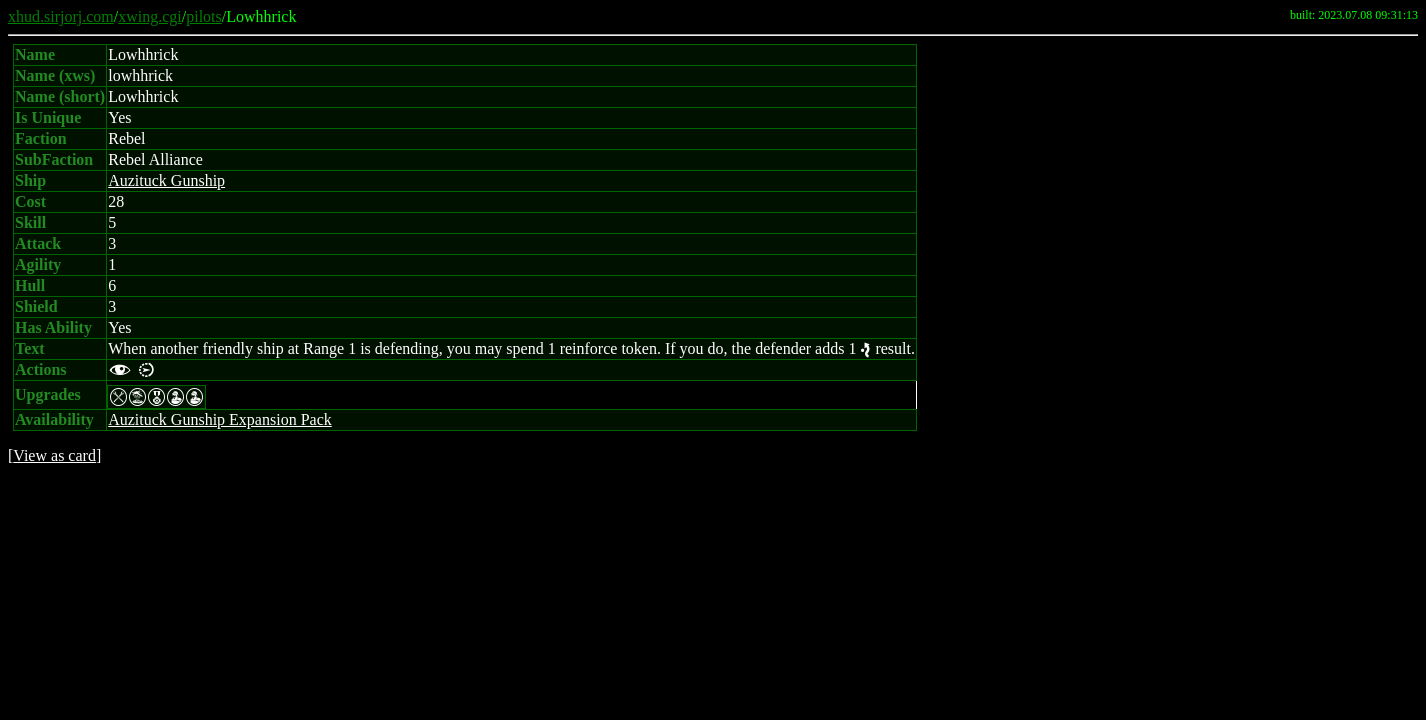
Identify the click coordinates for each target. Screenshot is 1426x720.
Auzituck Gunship (166, 180)
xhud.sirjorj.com (61, 16)
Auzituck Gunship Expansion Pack (220, 419)
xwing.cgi (150, 16)
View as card (54, 455)
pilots (204, 16)
